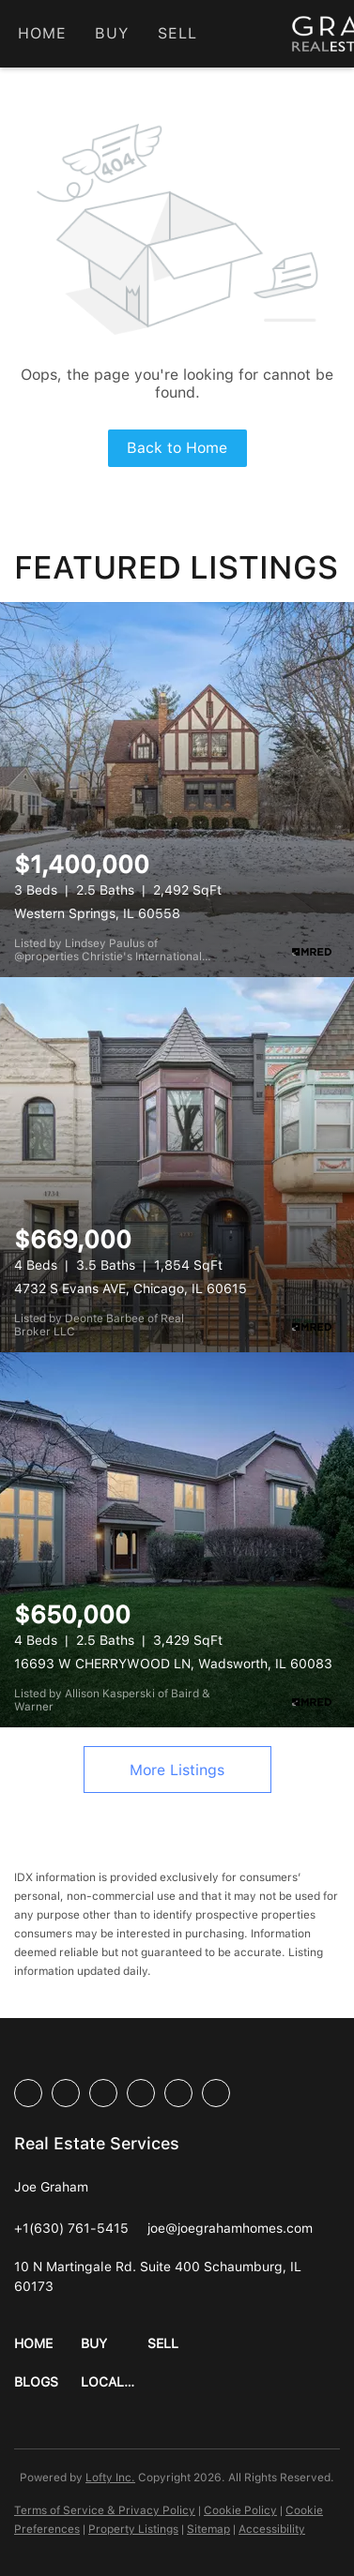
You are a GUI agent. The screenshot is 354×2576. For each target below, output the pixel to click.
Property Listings (133, 2529)
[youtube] (178, 2093)
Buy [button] (112, 33)
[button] (47, 2344)
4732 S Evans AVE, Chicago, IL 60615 (130, 1288)
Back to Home (177, 448)
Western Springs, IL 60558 (97, 913)
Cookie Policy (240, 2510)
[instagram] (141, 2093)
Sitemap (208, 2529)
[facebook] (28, 2093)
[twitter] (103, 2093)
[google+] (216, 2093)
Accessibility (272, 2529)
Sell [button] (177, 33)
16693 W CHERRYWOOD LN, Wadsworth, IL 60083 (173, 1663)
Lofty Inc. (110, 2477)
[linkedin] (66, 2093)
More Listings (177, 1770)
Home (42, 33)
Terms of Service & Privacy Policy (104, 2510)
